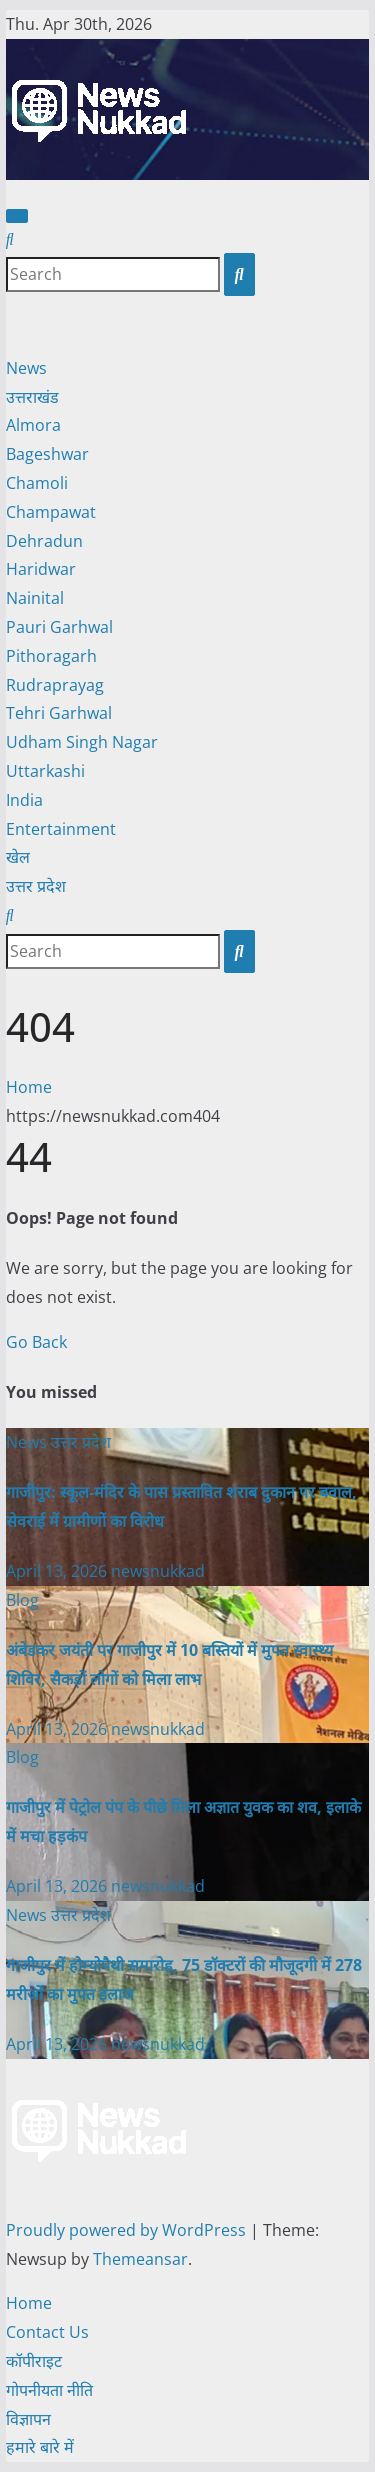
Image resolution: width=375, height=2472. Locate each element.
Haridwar (41, 569)
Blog (22, 1600)
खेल (18, 857)
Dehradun (44, 541)
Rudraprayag (55, 685)
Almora (33, 425)
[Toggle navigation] (17, 216)
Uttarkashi (45, 771)
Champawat (51, 512)
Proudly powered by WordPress (128, 2230)
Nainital (35, 598)
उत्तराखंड (32, 397)
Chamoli (37, 483)
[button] (10, 239)
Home (29, 1087)
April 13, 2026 (58, 1571)
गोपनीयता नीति (49, 2390)
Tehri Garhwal (59, 713)
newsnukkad (158, 1571)
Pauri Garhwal (59, 627)
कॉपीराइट (34, 2361)
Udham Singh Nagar (82, 742)
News (26, 368)
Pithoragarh (51, 656)
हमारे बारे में (40, 2447)
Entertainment (61, 829)
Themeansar (140, 2259)
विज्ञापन (28, 2419)
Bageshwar (47, 454)
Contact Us (47, 2332)
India (24, 800)
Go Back (36, 1342)
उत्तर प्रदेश (36, 886)
